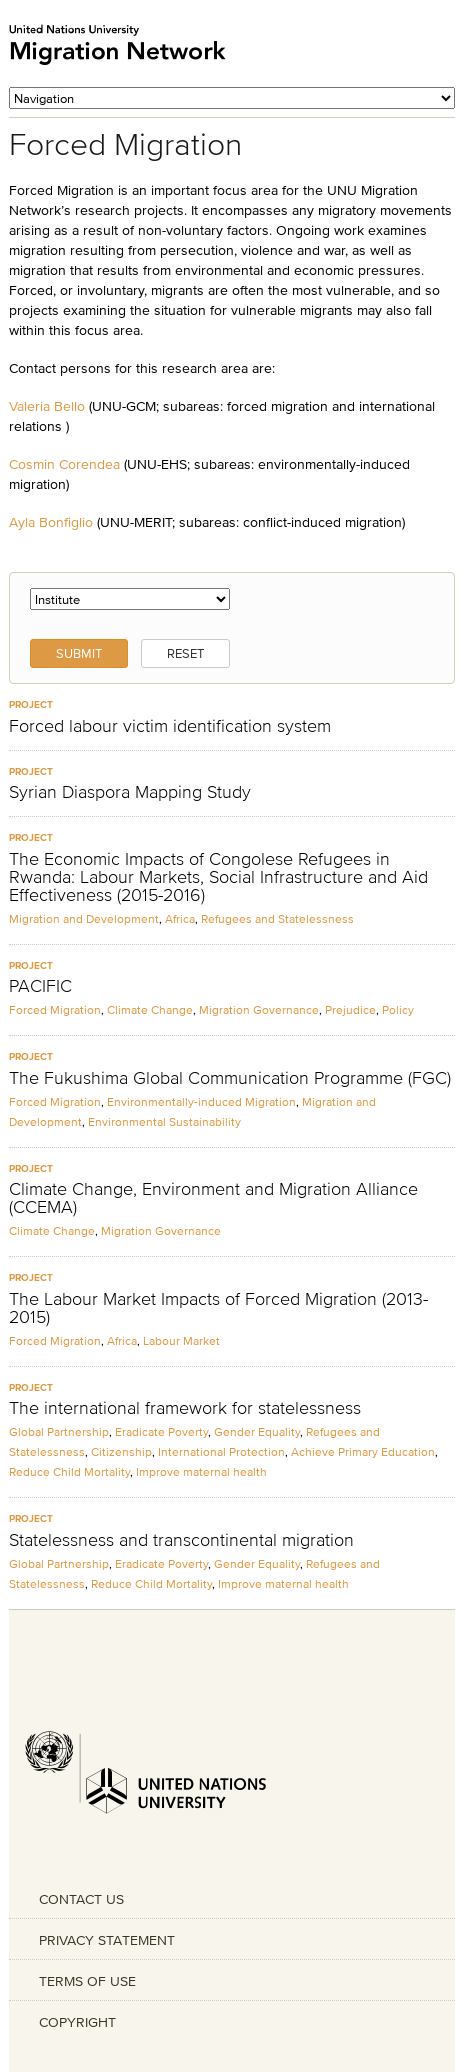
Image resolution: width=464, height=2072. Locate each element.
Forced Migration (55, 1009)
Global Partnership (59, 1431)
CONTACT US (81, 1899)
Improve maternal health (201, 1471)
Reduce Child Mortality (69, 1471)
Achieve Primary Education (363, 1451)
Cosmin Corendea (64, 464)
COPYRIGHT (77, 2022)
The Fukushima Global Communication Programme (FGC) (230, 1078)
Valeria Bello (47, 406)
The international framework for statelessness (185, 1408)
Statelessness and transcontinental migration (181, 1540)
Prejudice (350, 1009)
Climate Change (150, 1009)
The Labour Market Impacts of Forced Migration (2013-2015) (218, 1308)
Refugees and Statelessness (277, 918)
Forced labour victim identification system (170, 726)
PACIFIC (40, 986)
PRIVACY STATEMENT (107, 1940)
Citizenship (121, 1451)
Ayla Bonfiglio (51, 522)
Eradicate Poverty (161, 1431)
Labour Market (181, 1340)
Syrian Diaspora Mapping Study (130, 792)
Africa (180, 918)
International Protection (221, 1451)
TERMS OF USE (87, 1981)
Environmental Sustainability (164, 1121)
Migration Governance (259, 1009)
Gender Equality (257, 1431)
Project (31, 704)
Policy (398, 1009)
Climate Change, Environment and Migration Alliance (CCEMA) (213, 1198)
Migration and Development (84, 918)
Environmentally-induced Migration (201, 1101)
